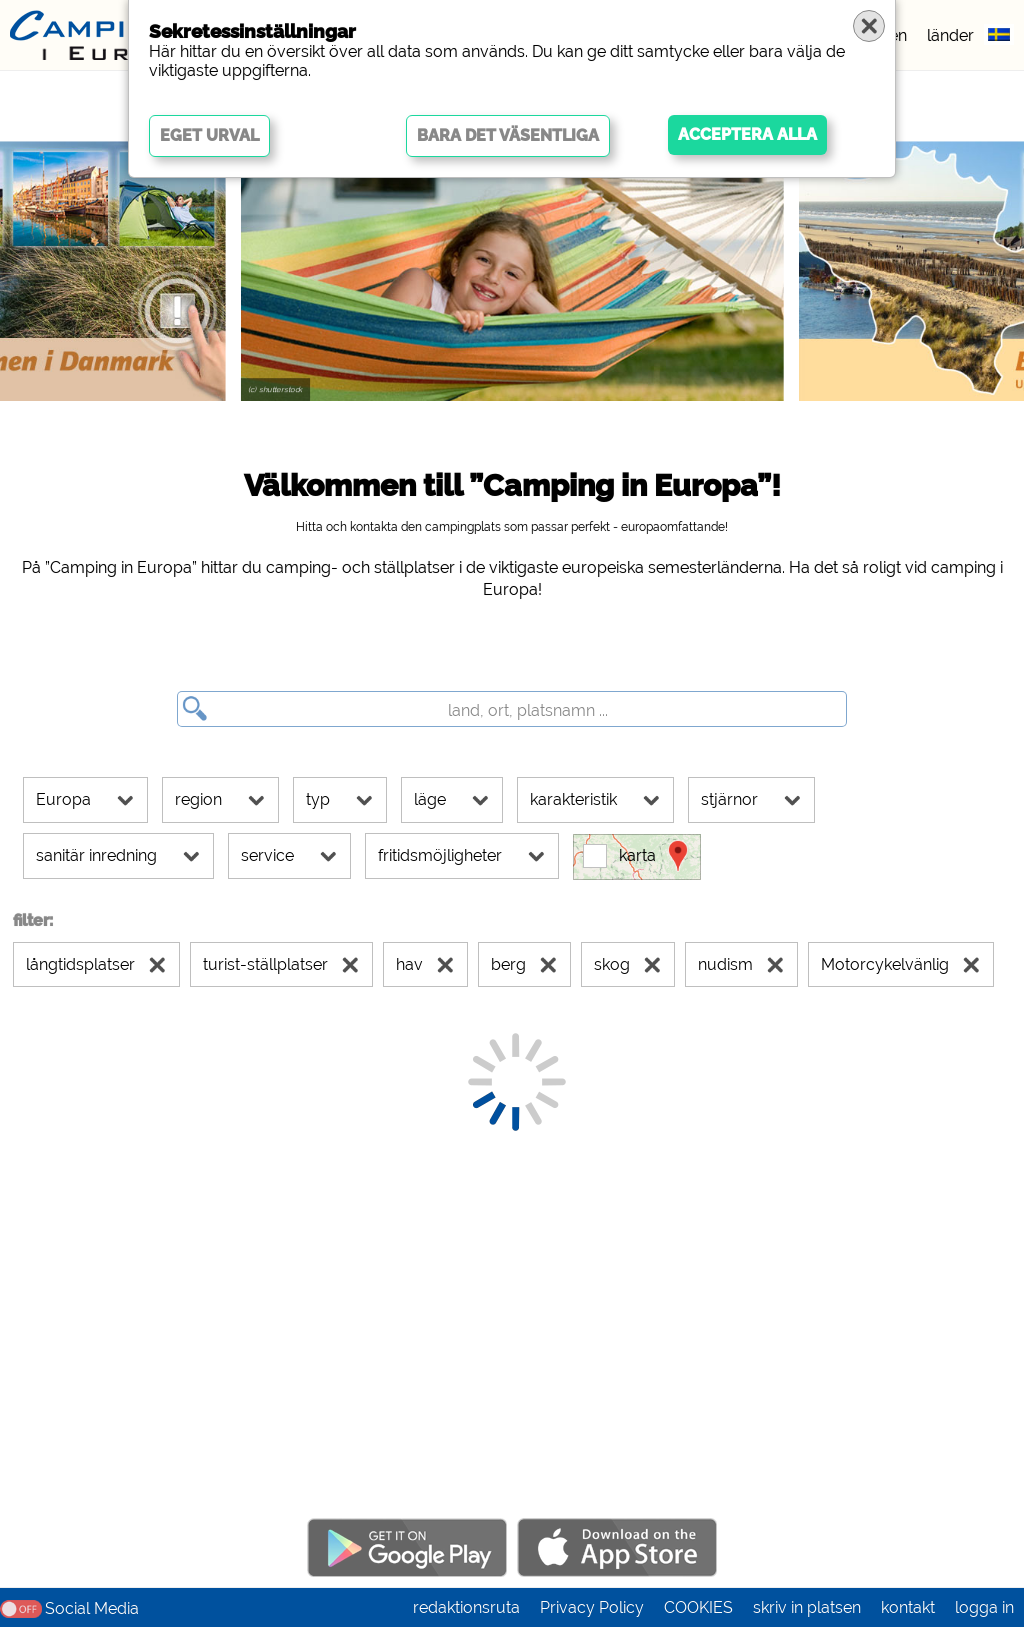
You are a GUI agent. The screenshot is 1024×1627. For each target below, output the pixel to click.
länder (950, 35)
